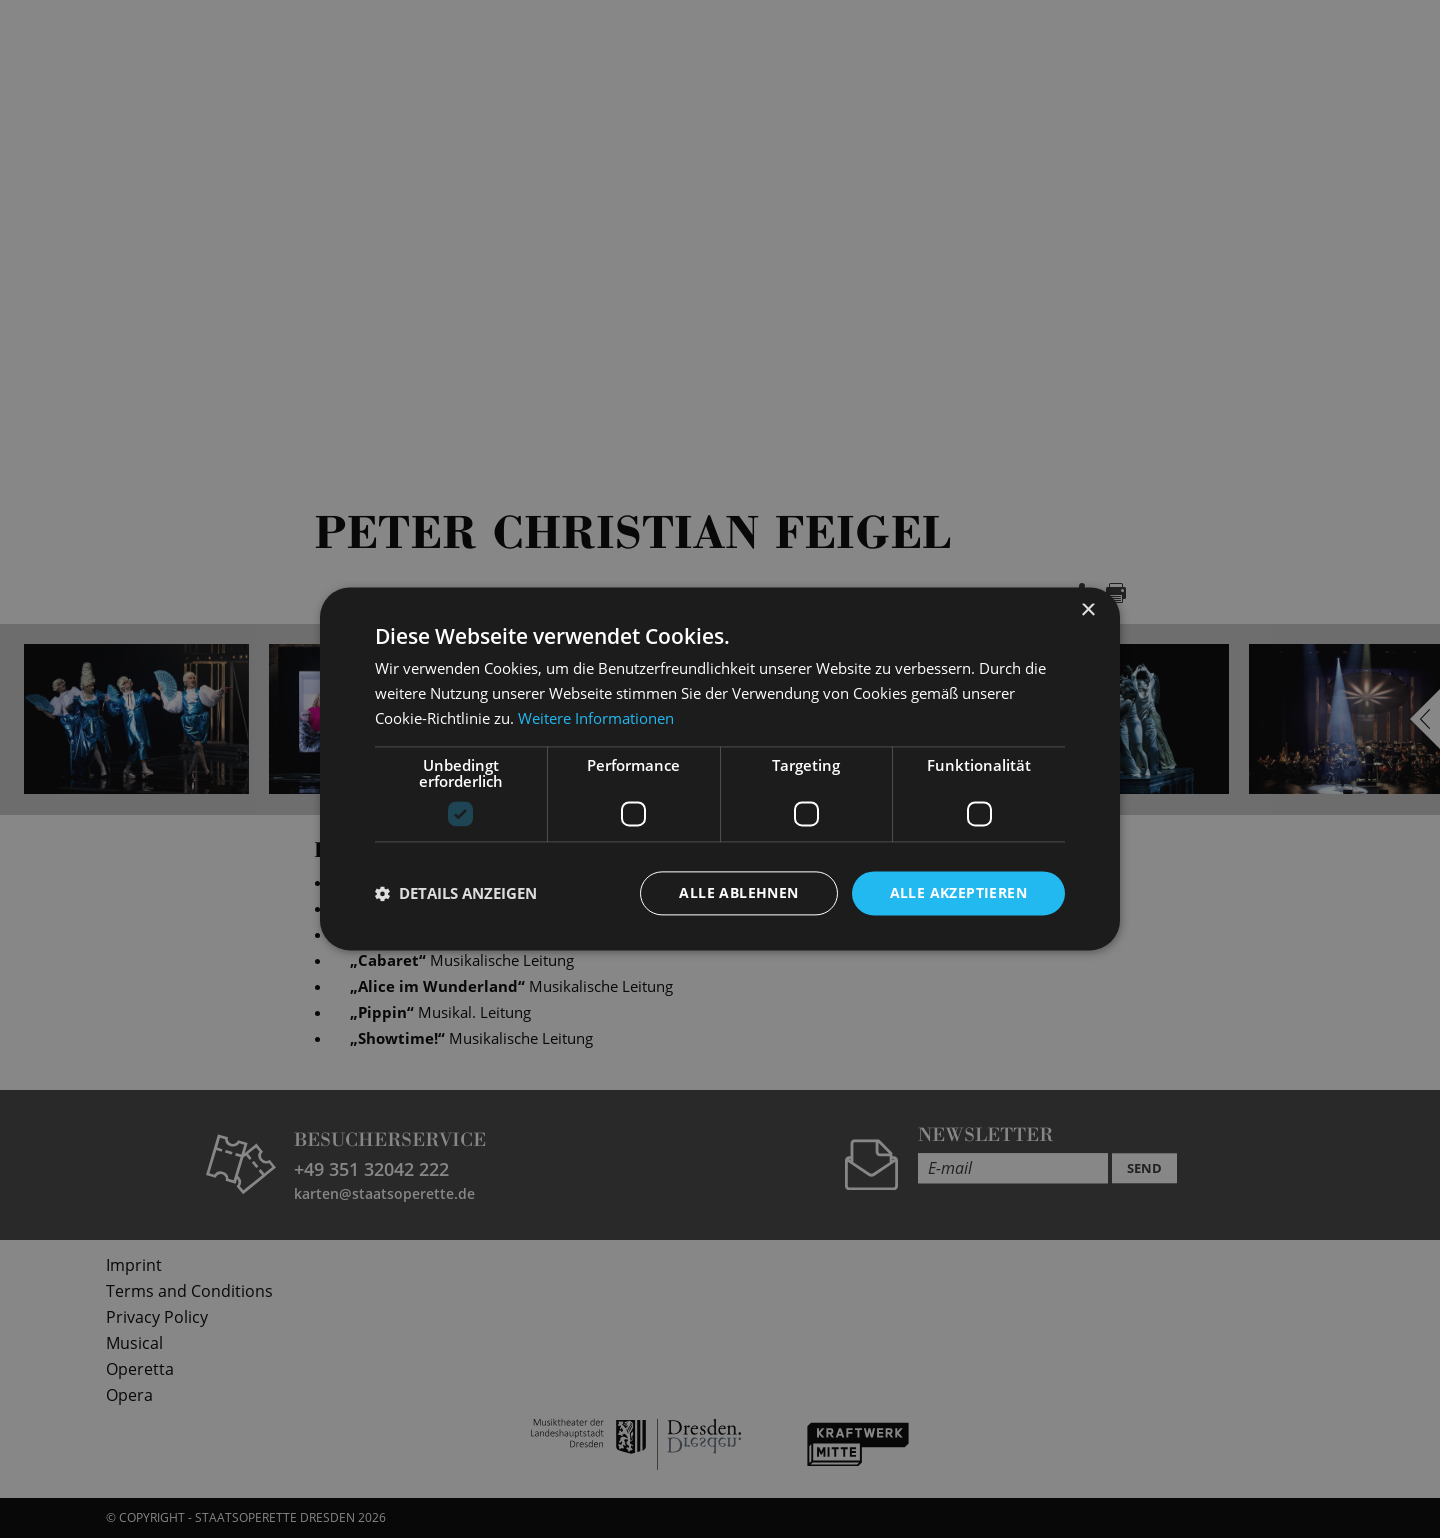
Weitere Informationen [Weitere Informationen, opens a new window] (596, 718)
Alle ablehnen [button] (738, 892)
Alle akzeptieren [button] (958, 892)
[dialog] (720, 769)
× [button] (1087, 610)
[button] (456, 893)
